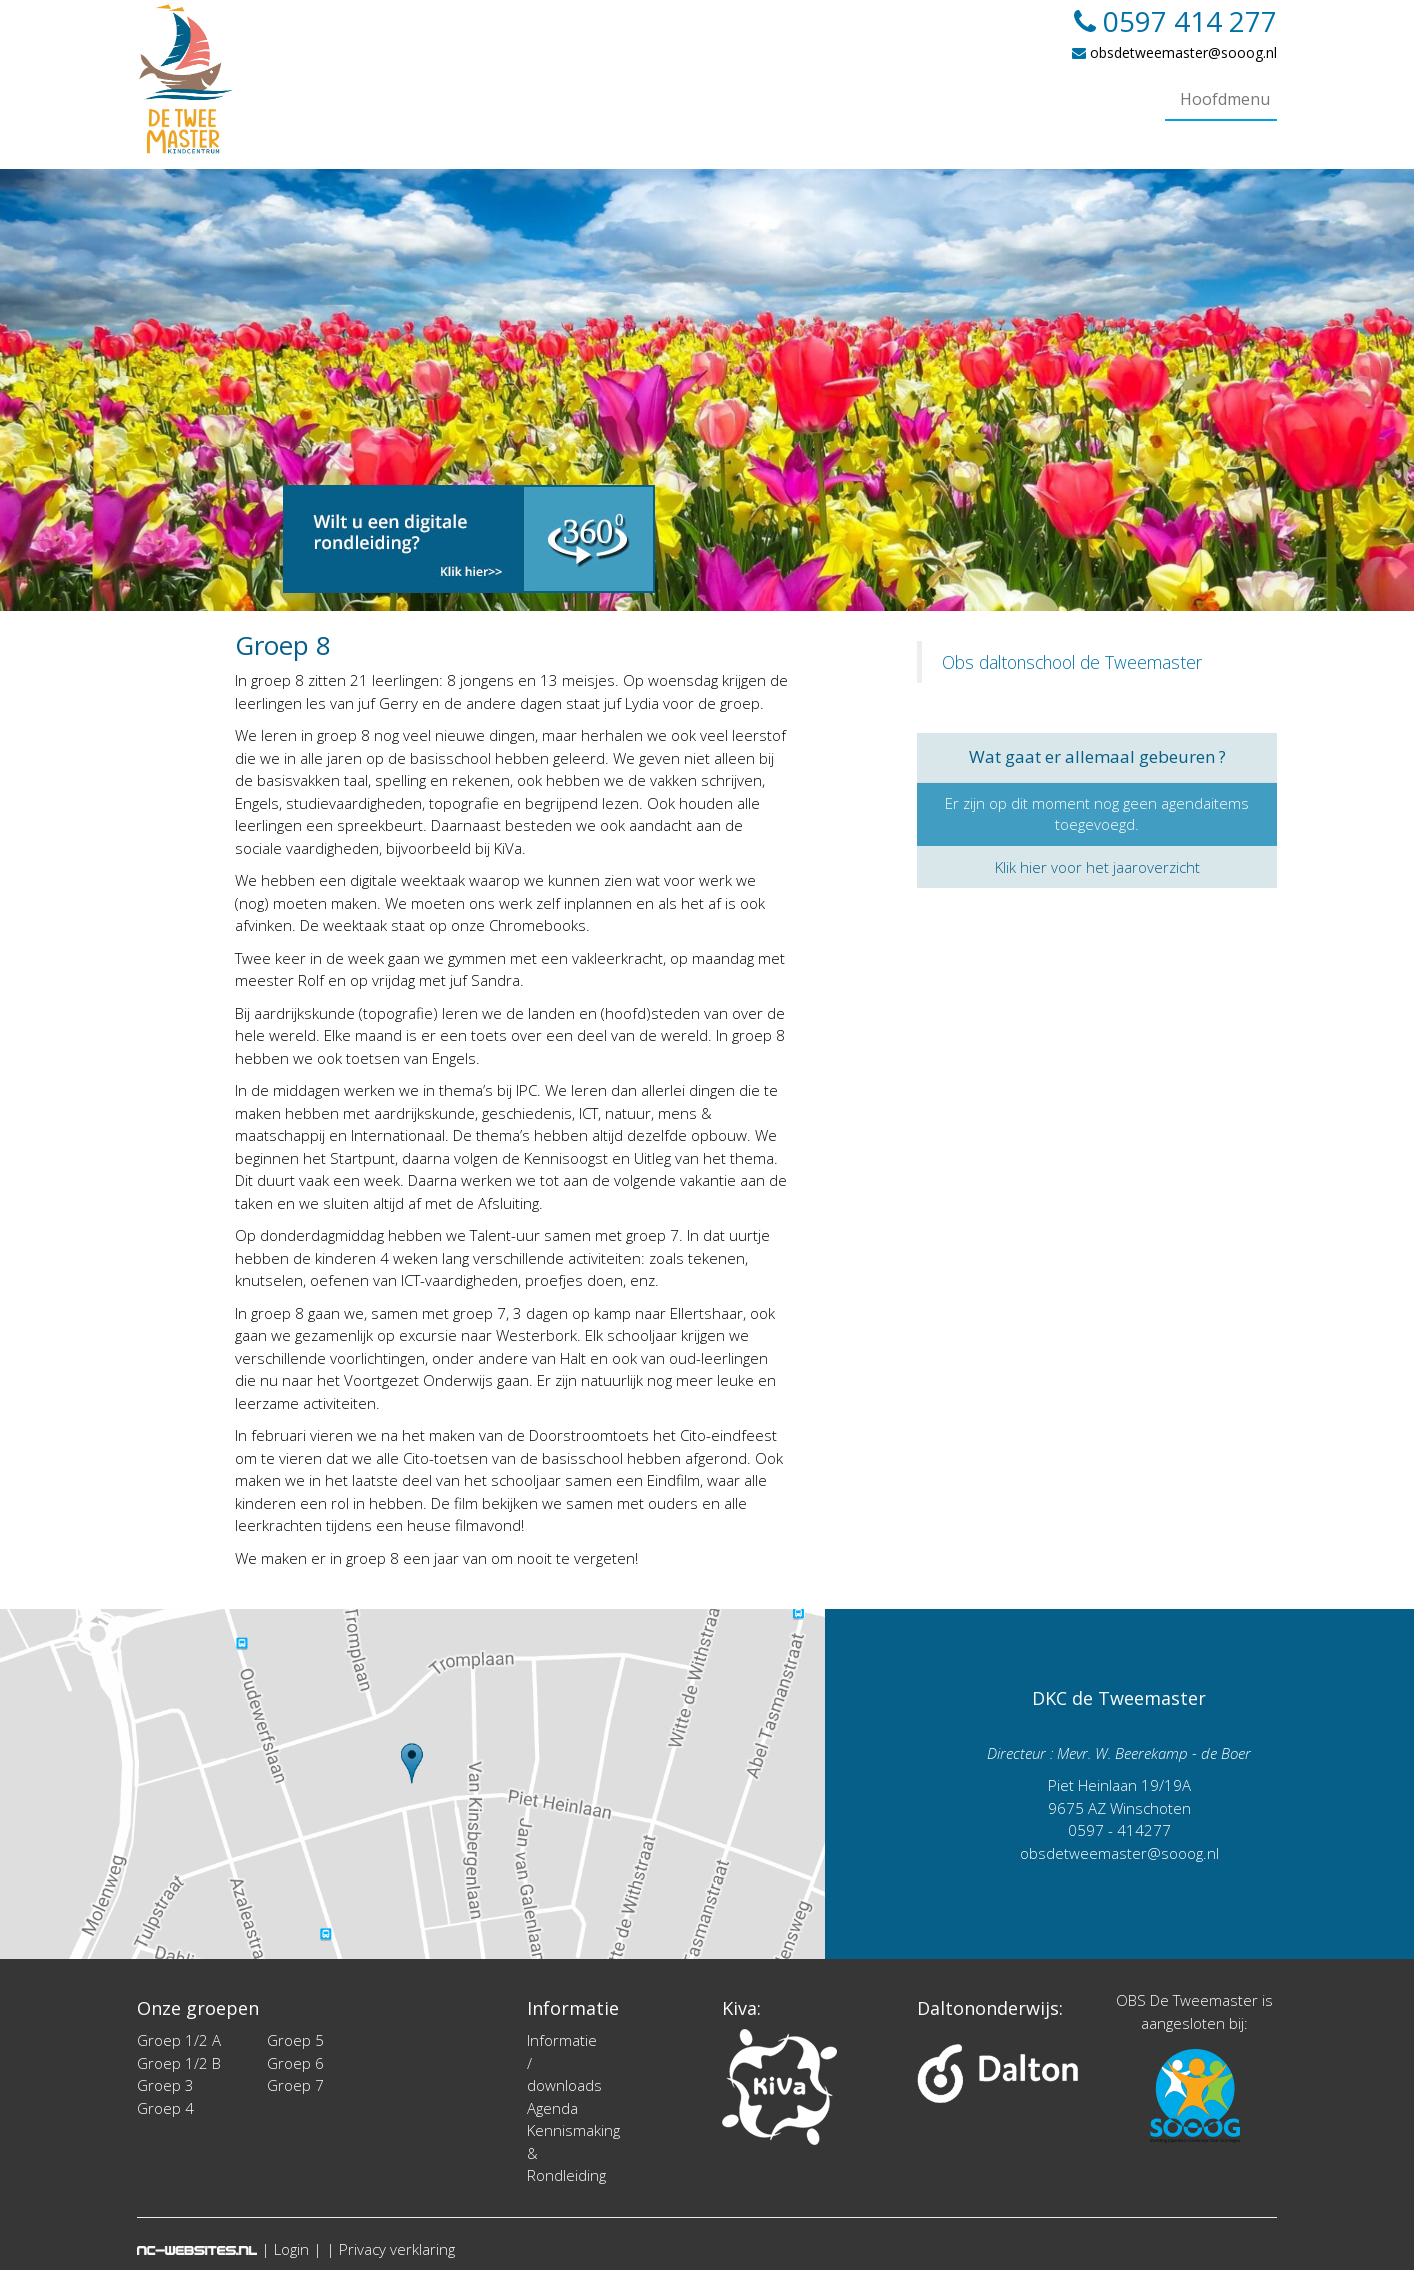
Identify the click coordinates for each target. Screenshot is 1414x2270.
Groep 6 (295, 2063)
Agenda (552, 2108)
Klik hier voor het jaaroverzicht (1097, 867)
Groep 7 (295, 2085)
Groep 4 (165, 2108)
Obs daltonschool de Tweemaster (1072, 662)
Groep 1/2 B (179, 2063)
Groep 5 (295, 2040)
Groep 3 (165, 2085)
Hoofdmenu (1225, 99)
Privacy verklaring (397, 2249)
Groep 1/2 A (179, 2040)
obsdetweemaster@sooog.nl (1174, 52)
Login (291, 2249)
